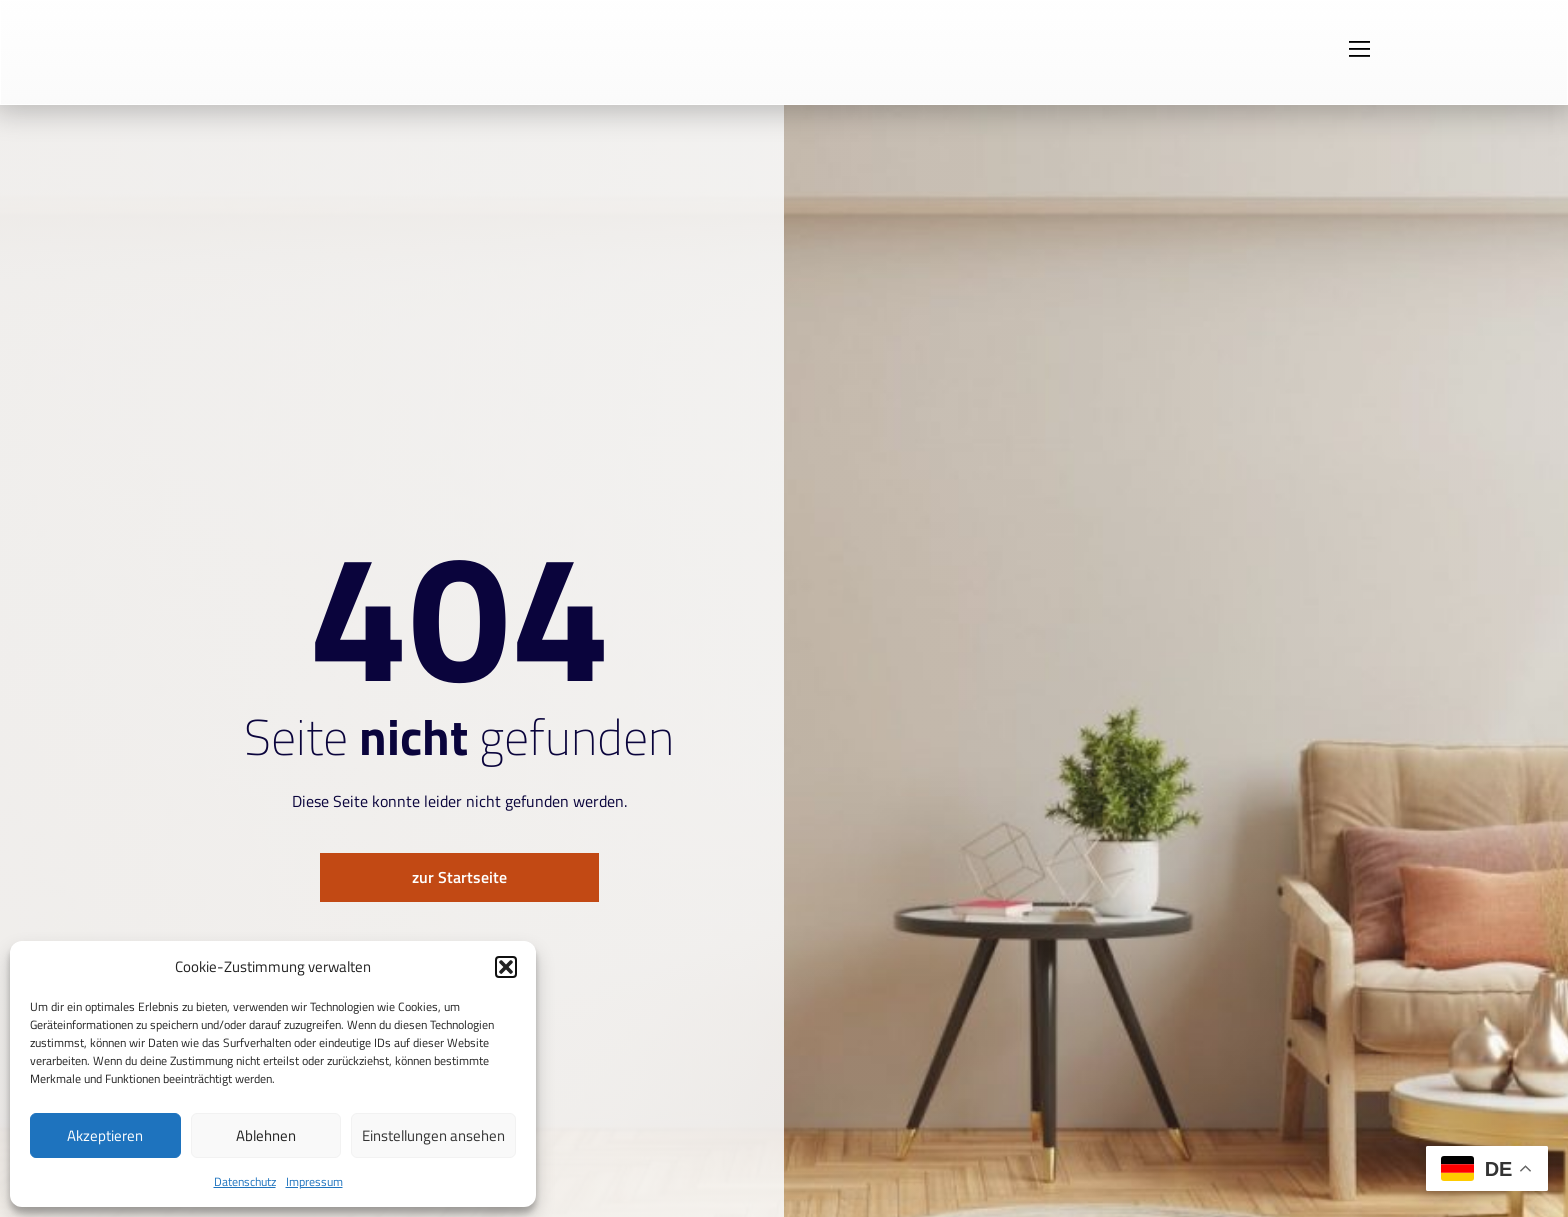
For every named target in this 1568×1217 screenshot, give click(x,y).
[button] (506, 967)
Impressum (314, 1181)
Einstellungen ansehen (433, 1135)
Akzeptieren (105, 1135)
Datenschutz (245, 1181)
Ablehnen (266, 1135)
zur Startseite (459, 878)
